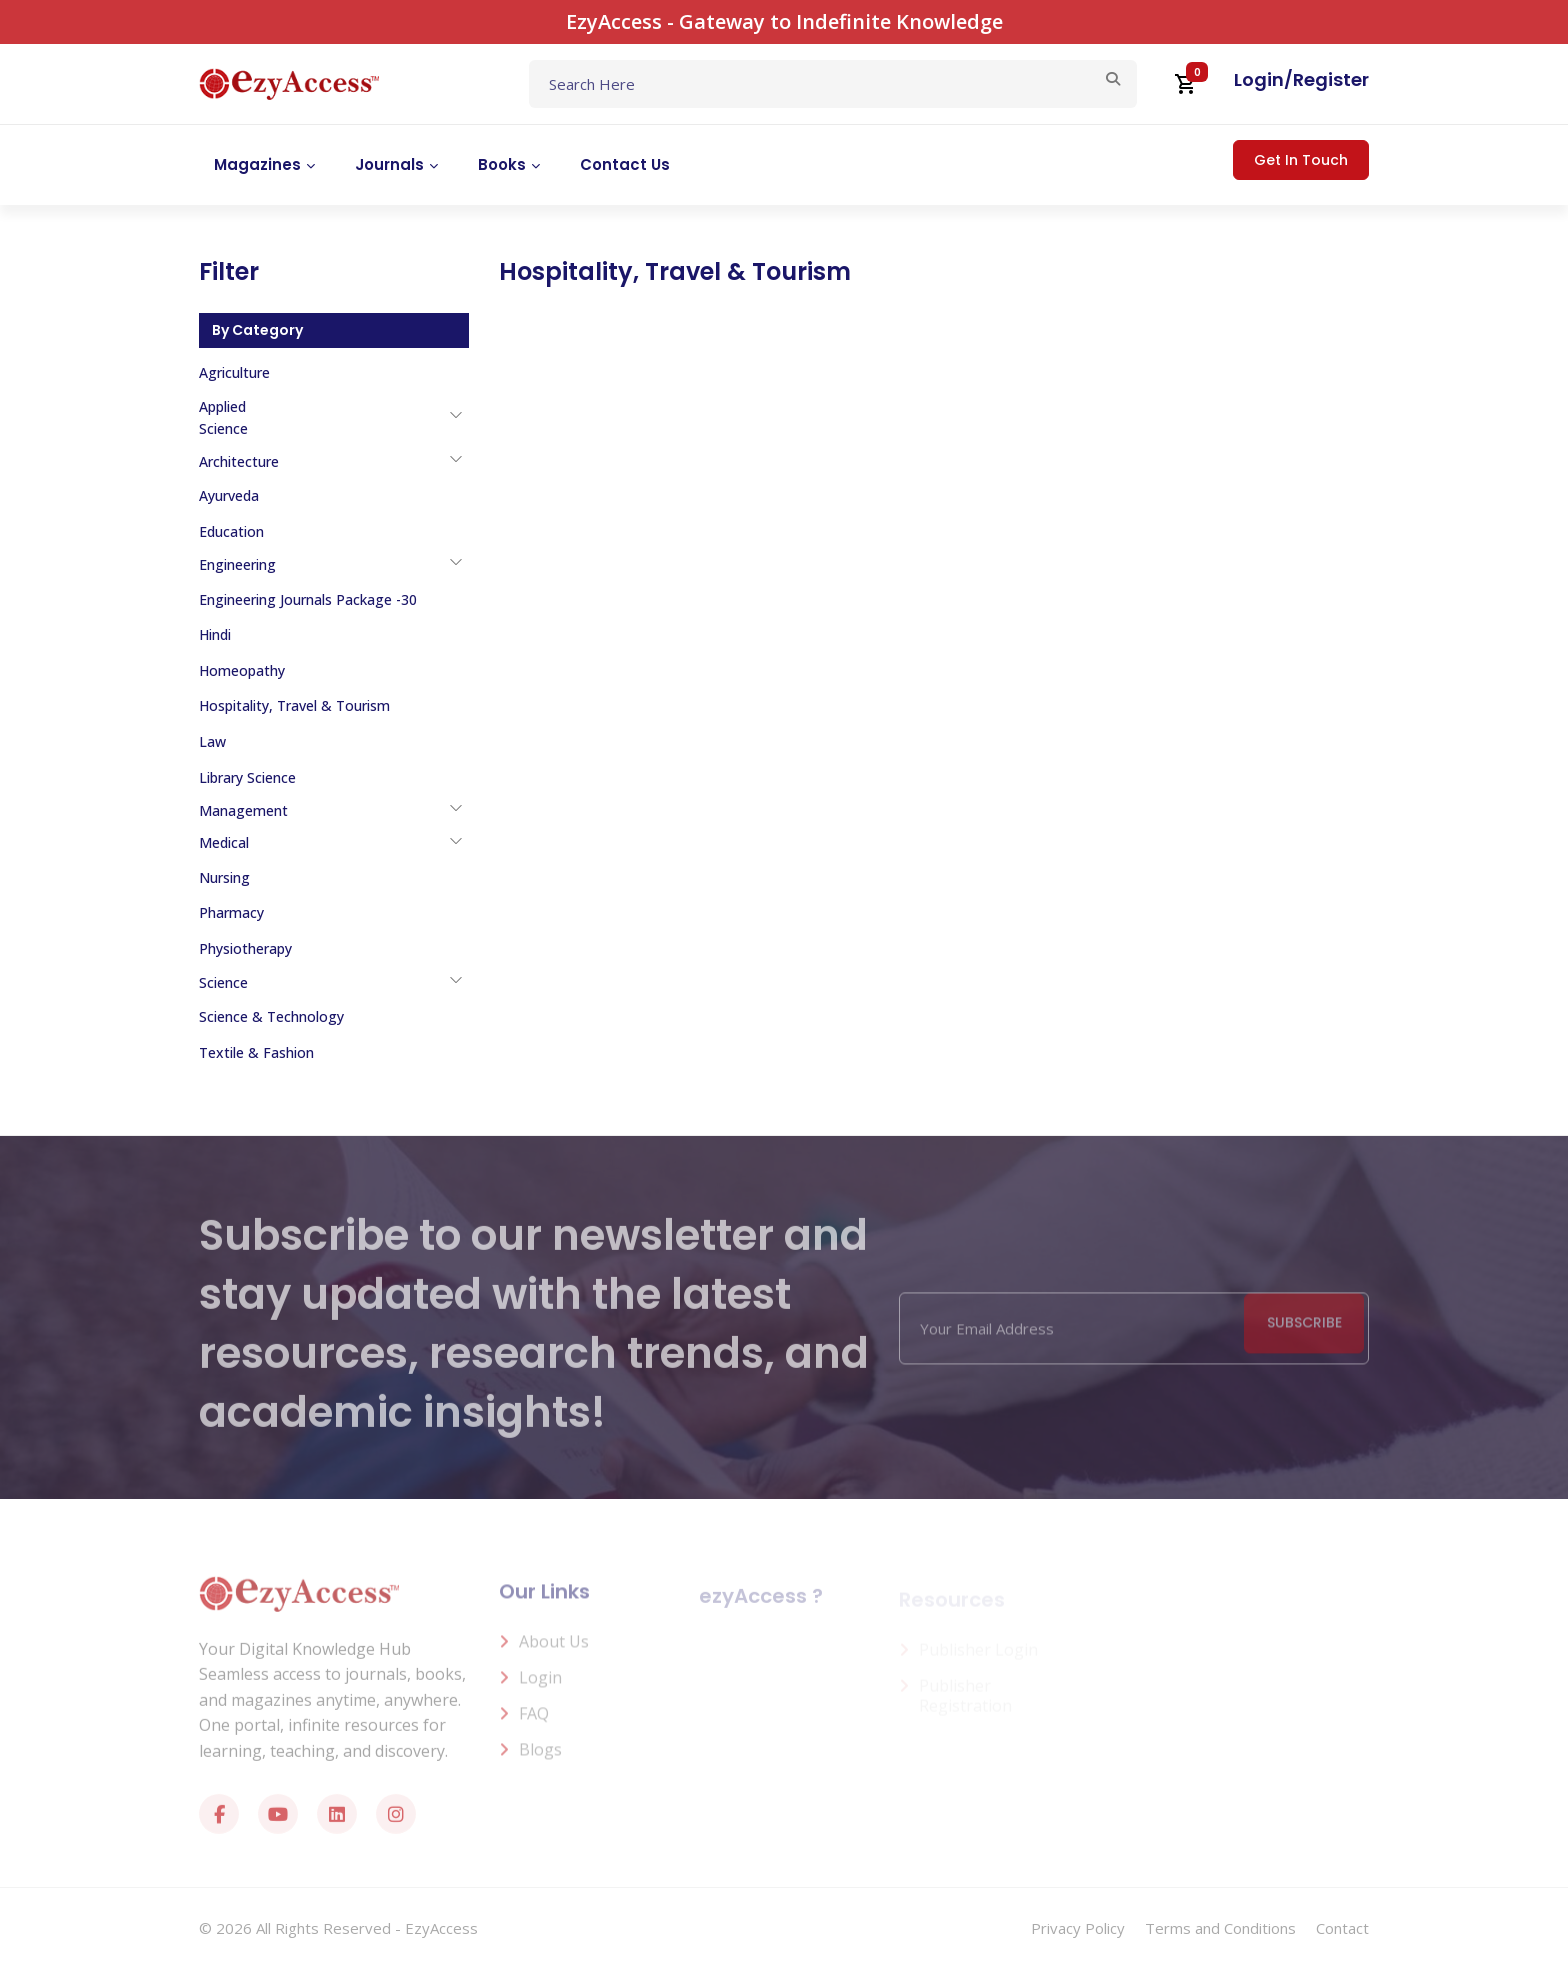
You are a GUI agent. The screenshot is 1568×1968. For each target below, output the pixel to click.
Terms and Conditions (1220, 1928)
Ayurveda (229, 495)
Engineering (237, 564)
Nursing (224, 877)
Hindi (215, 634)
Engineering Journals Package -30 (308, 599)
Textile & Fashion (256, 1052)
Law (212, 741)
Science (223, 982)
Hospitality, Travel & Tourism (294, 705)
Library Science (247, 777)
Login (1259, 79)
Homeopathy (242, 670)
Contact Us (625, 164)
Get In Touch (1301, 160)
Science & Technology (271, 1016)
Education (231, 531)
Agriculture (234, 372)
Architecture (239, 461)
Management (243, 810)
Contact (1342, 1928)
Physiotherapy (245, 948)
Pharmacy (231, 912)
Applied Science (223, 417)
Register (1331, 79)
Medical (224, 842)
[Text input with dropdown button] (833, 84)
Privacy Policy (1078, 1928)
